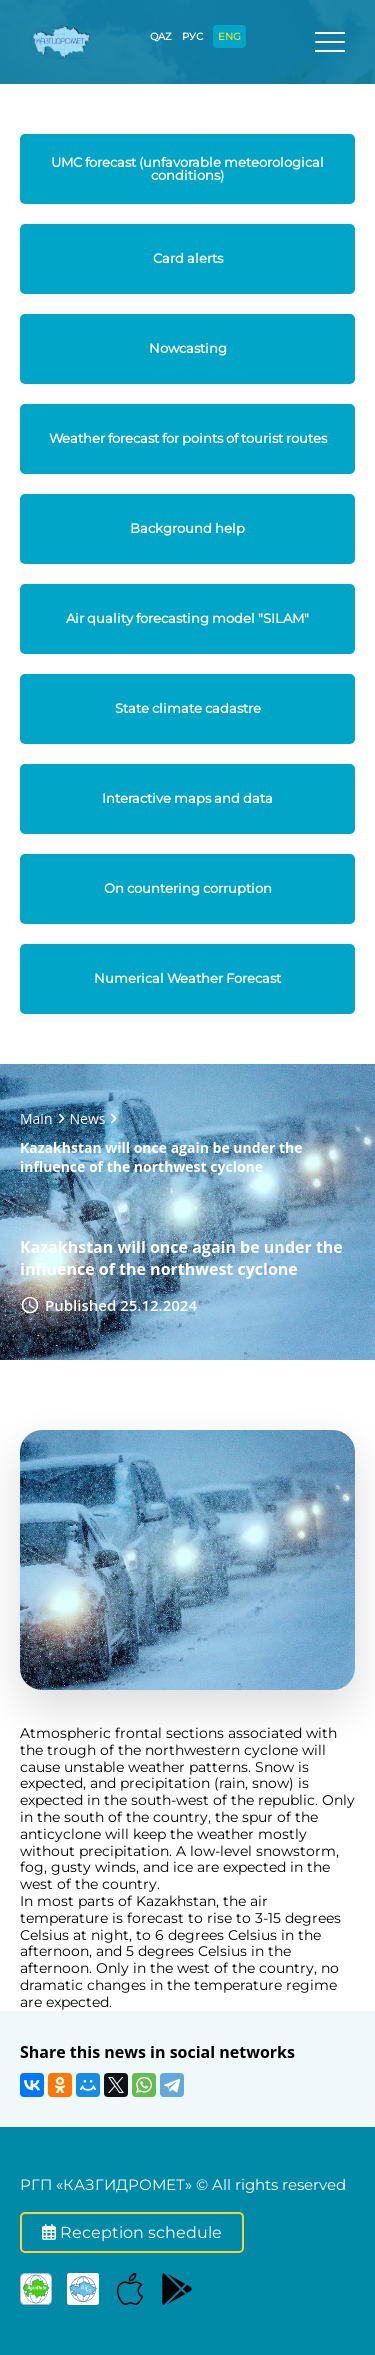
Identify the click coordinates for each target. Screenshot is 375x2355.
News (88, 1118)
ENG (229, 36)
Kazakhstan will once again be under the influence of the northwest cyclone (161, 1157)
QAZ (161, 36)
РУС (192, 36)
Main (36, 1118)
